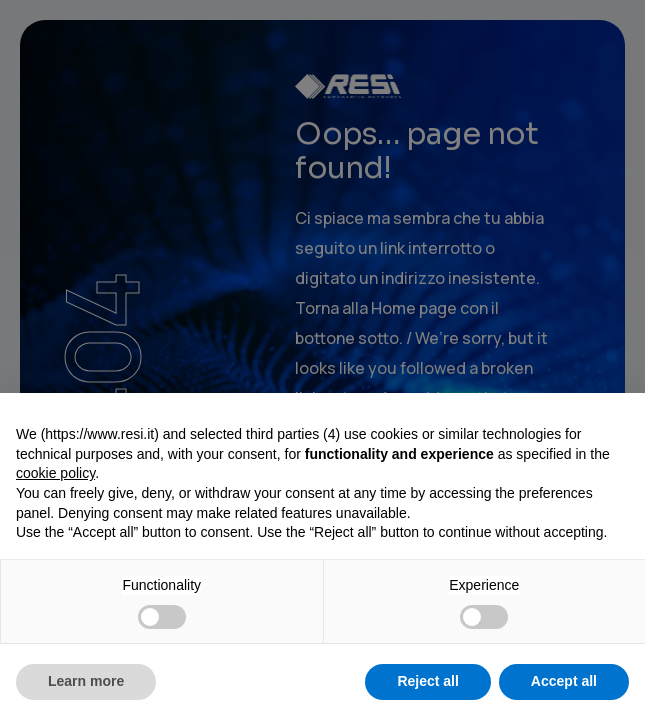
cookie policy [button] (55, 473)
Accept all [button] (564, 681)
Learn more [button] (86, 681)
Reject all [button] (427, 681)
